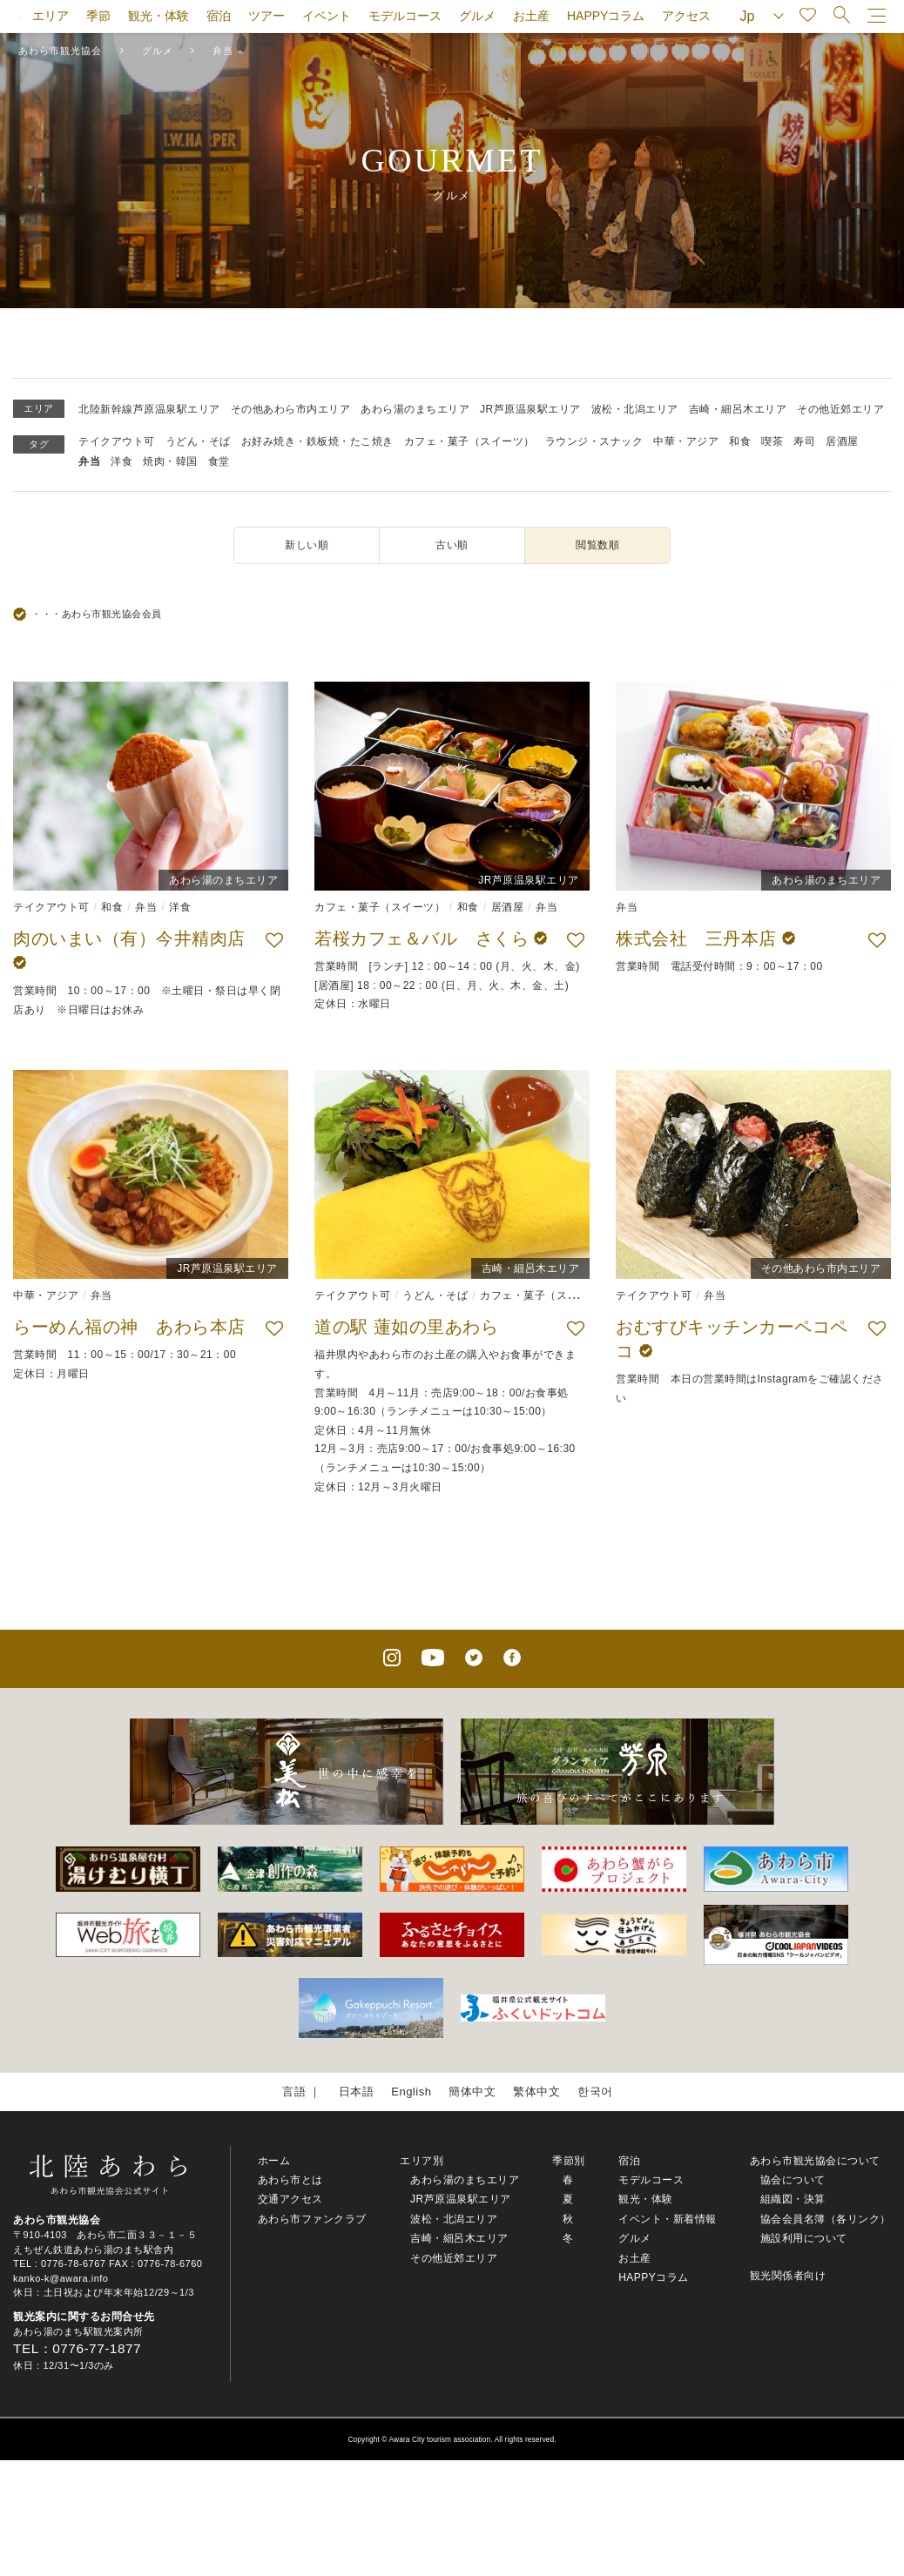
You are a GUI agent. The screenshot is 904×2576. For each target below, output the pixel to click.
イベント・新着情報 (667, 2219)
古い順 (452, 545)
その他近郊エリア (840, 409)
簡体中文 (472, 2091)
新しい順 (306, 545)
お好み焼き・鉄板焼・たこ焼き (317, 441)
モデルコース (405, 16)
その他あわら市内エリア (291, 409)
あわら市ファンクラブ (312, 2219)
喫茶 (772, 441)
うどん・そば (198, 441)
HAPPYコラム (605, 16)
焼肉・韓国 (170, 461)
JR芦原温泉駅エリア (530, 409)
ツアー (266, 16)
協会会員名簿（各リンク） (825, 2219)
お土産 (531, 16)
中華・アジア (685, 441)
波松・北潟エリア (634, 409)
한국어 (595, 2091)
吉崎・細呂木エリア (738, 409)
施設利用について (803, 2238)
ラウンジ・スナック (594, 441)
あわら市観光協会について (815, 2161)
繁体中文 (536, 2091)
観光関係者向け (788, 2276)
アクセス (686, 16)
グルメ (477, 16)
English (411, 2091)
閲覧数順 (597, 545)
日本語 (356, 2091)
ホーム (274, 2161)
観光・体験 (158, 16)
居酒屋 (842, 441)
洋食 (121, 461)
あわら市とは (290, 2180)
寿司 (804, 441)
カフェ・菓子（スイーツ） (469, 441)
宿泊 (218, 16)
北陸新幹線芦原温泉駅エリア (149, 409)
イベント (326, 16)
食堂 (219, 461)
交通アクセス (290, 2199)
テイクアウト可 (116, 441)
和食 (740, 441)
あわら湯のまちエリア (415, 409)
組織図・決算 (793, 2199)
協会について (793, 2180)
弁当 (89, 461)
